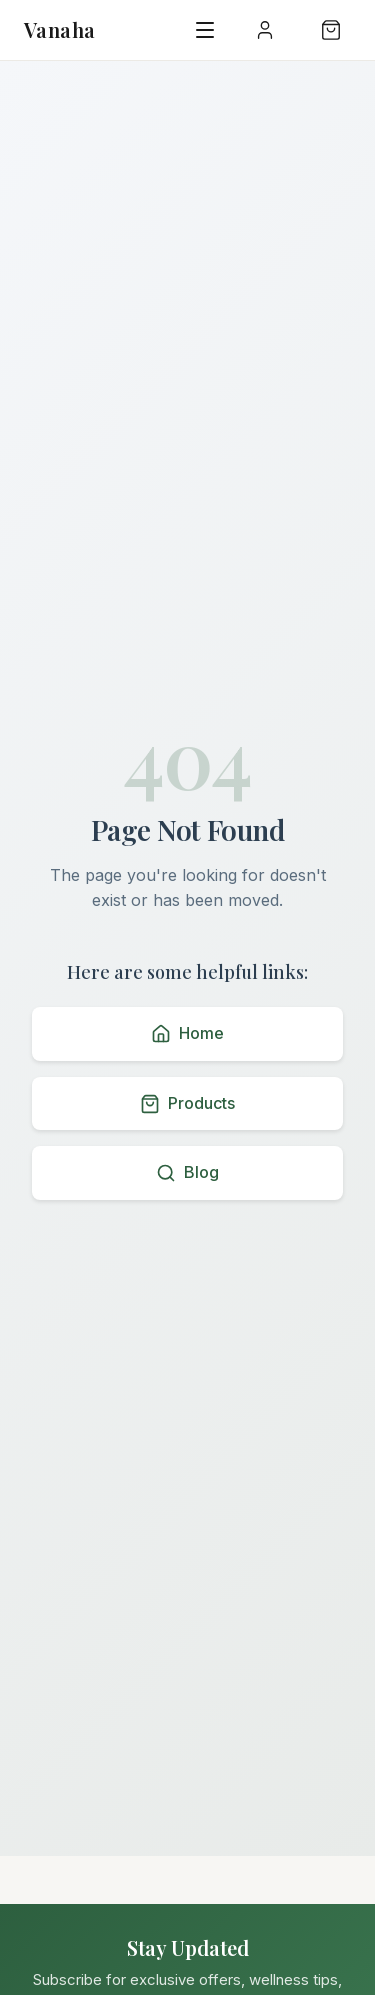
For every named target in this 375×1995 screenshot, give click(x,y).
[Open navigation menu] (205, 30)
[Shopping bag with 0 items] (331, 30)
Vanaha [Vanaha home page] (59, 29)
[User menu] (265, 30)
